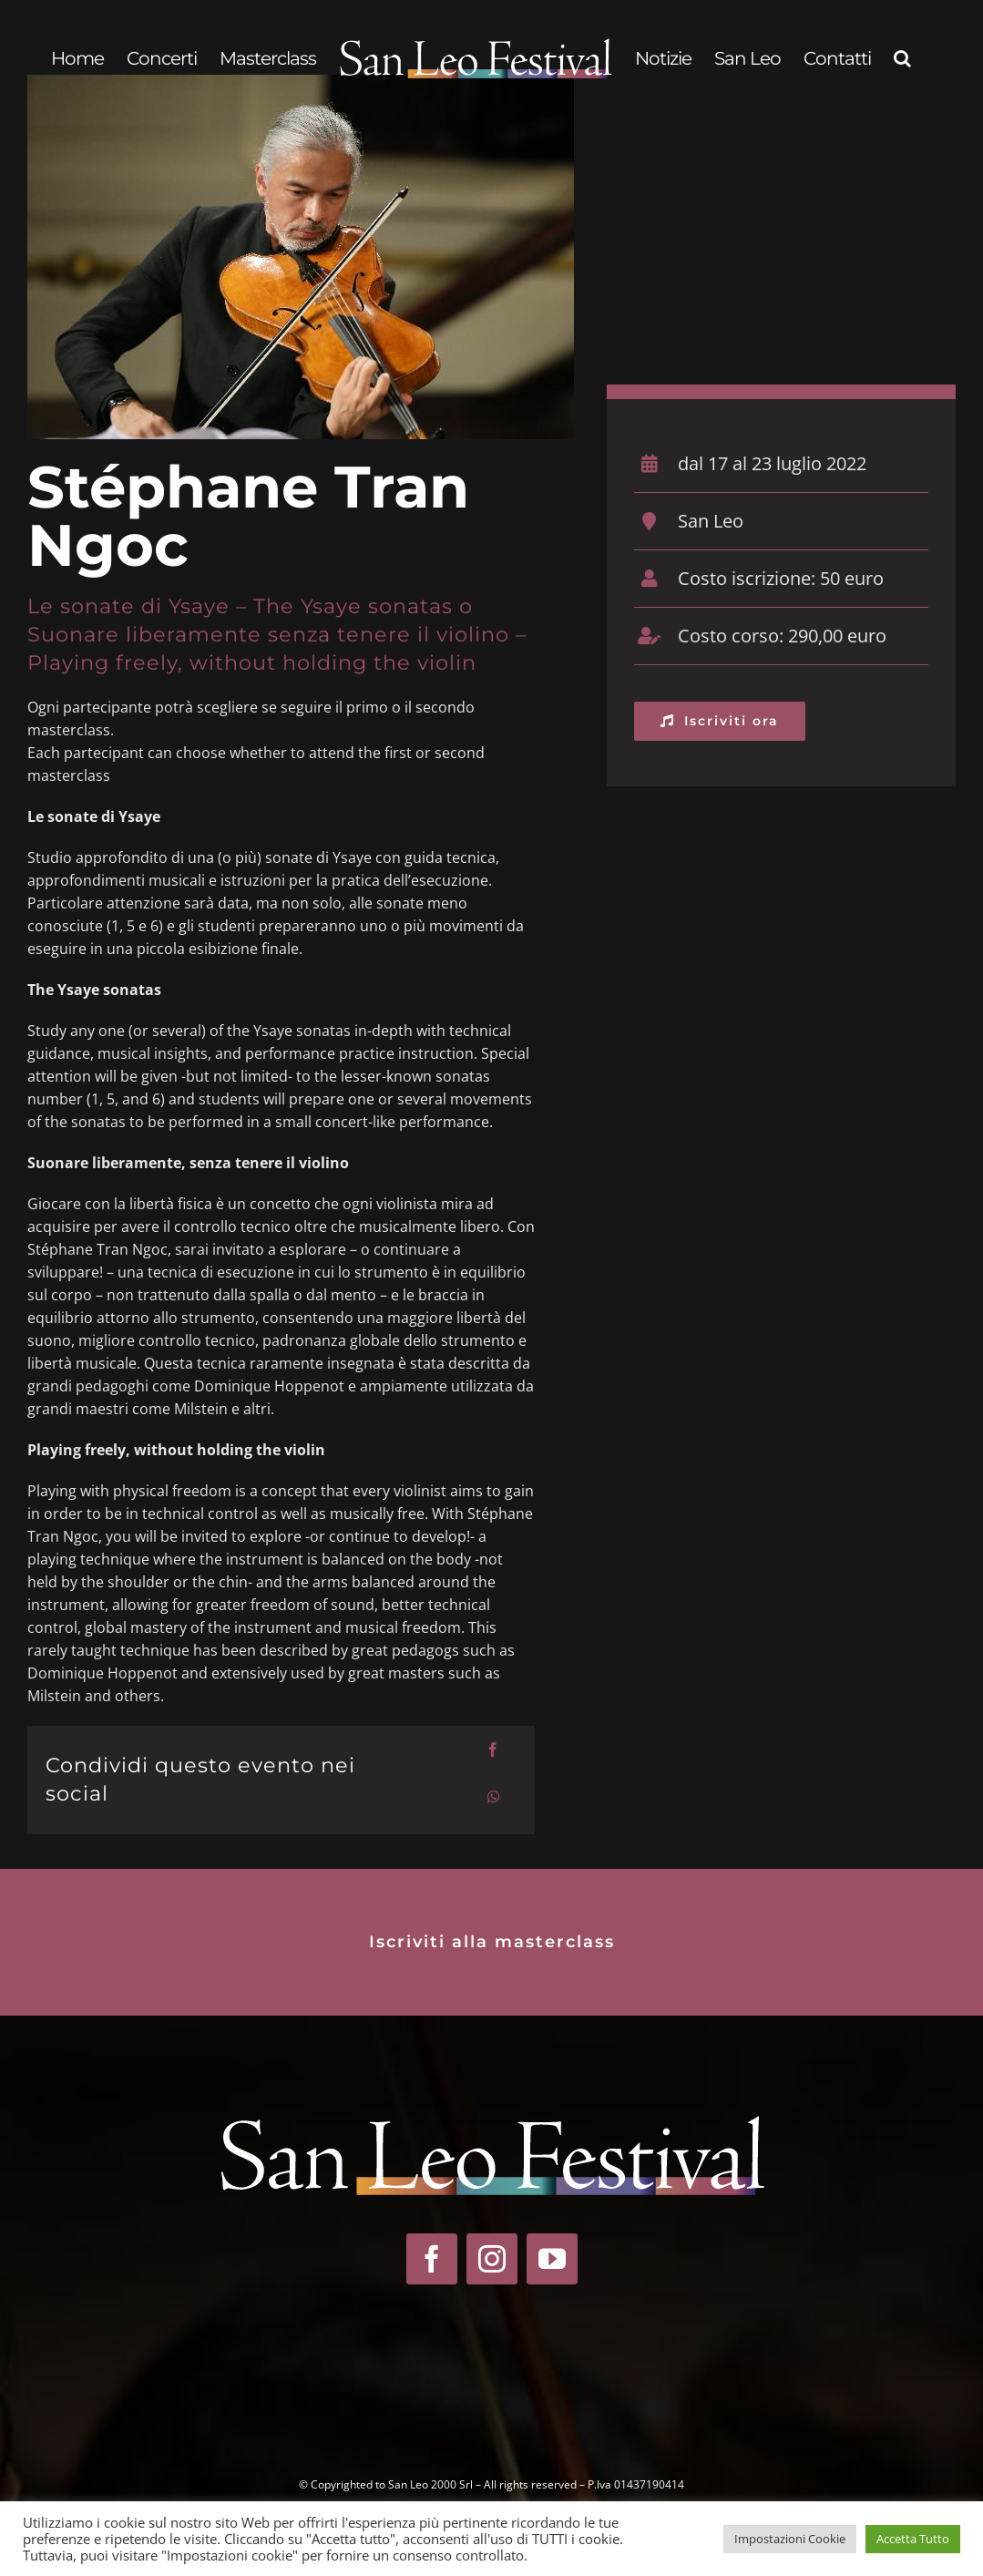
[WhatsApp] (494, 1797)
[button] (902, 58)
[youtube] (552, 2258)
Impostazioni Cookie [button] (789, 2538)
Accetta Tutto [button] (912, 2538)
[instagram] (491, 2258)
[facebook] (431, 2258)
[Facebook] (493, 1749)
